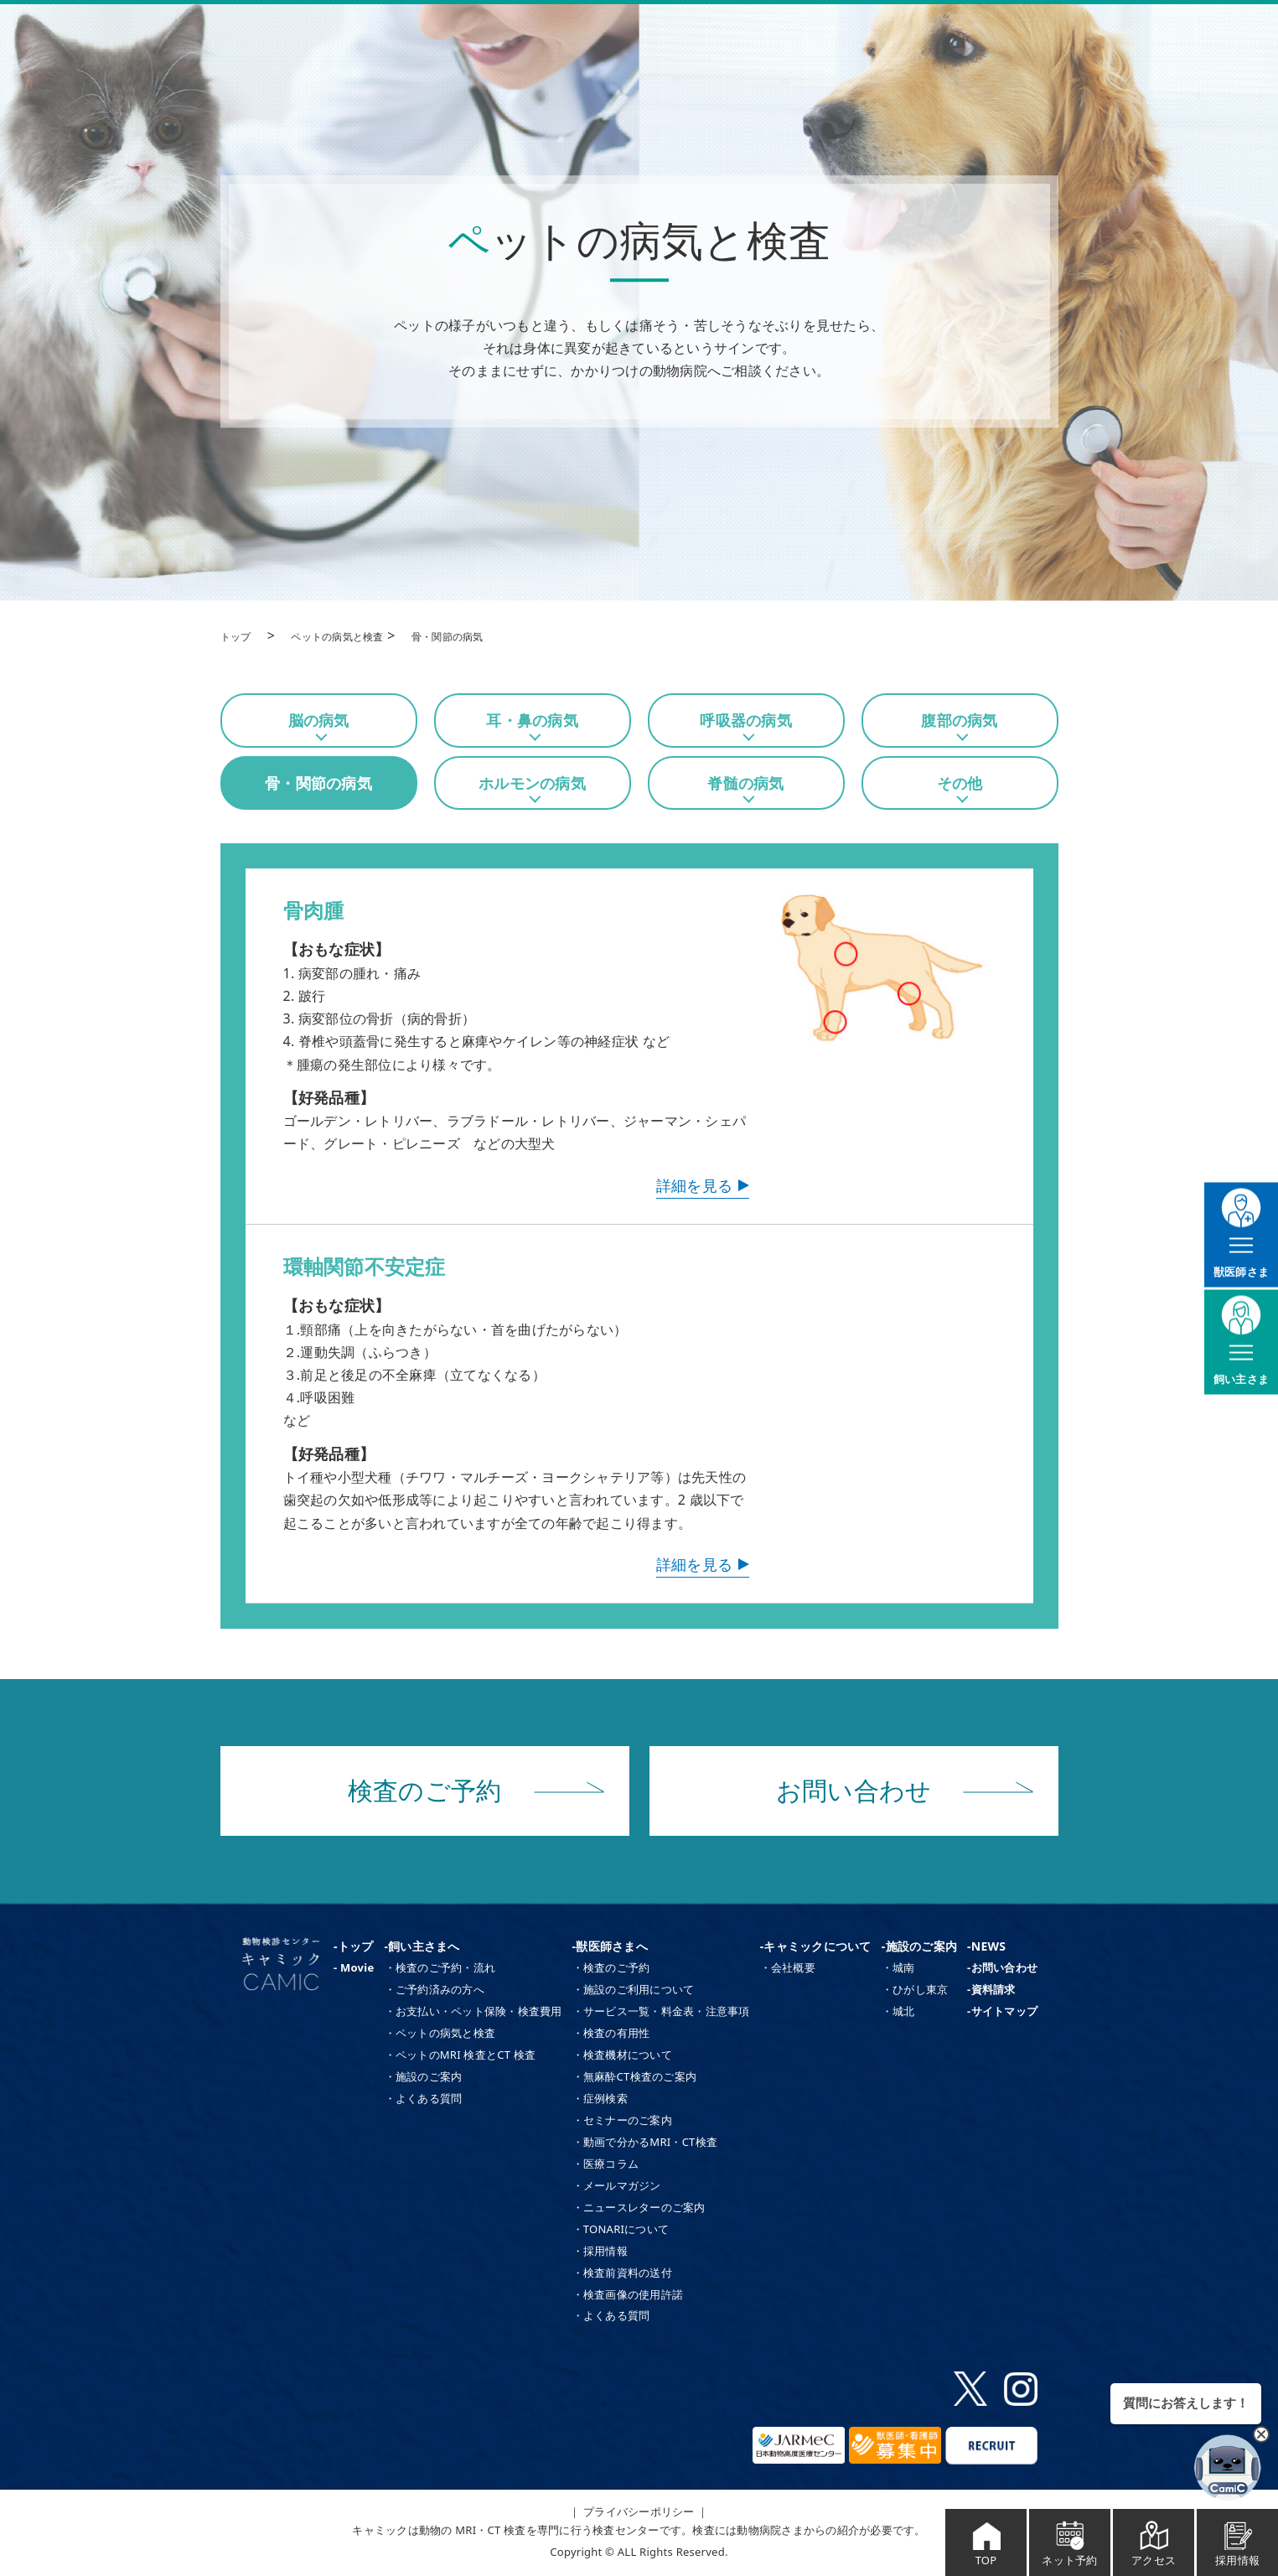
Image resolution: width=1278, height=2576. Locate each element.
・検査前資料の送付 (622, 2272)
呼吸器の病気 (746, 720)
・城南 (898, 1967)
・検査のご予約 (611, 1967)
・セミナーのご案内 (622, 2120)
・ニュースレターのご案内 (639, 2207)
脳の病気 (318, 720)
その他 (960, 783)
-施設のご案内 (919, 1946)
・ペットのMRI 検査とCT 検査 (460, 2054)
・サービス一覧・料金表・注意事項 (661, 2011)
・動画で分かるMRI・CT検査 (644, 2141)
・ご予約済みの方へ (434, 1989)
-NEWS (986, 1946)
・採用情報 (600, 2250)
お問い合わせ (904, 1791)
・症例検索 (600, 2098)
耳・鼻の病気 (532, 720)
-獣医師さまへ (610, 1946)
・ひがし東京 (915, 1989)
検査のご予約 (476, 1791)
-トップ (353, 1946)
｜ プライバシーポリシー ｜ (638, 2511)
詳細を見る (694, 1185)
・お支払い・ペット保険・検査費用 (473, 2011)
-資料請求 (991, 1989)
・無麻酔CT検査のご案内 (634, 2076)
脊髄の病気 (745, 783)
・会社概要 (787, 1967)
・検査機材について (622, 2054)
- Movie (354, 1967)
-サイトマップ (1002, 2011)
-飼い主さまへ (422, 1946)
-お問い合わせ (1002, 1967)
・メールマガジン (616, 2185)
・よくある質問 (424, 2098)
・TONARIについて (621, 2229)
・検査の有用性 (611, 2032)
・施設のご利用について (633, 1989)
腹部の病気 (959, 720)
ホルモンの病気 (532, 783)
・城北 (898, 2011)
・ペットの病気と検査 (440, 2032)
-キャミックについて (816, 1946)
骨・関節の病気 (318, 783)
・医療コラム (605, 2163)
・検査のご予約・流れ (440, 1967)
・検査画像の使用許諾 (628, 2294)
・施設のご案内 (424, 2076)
